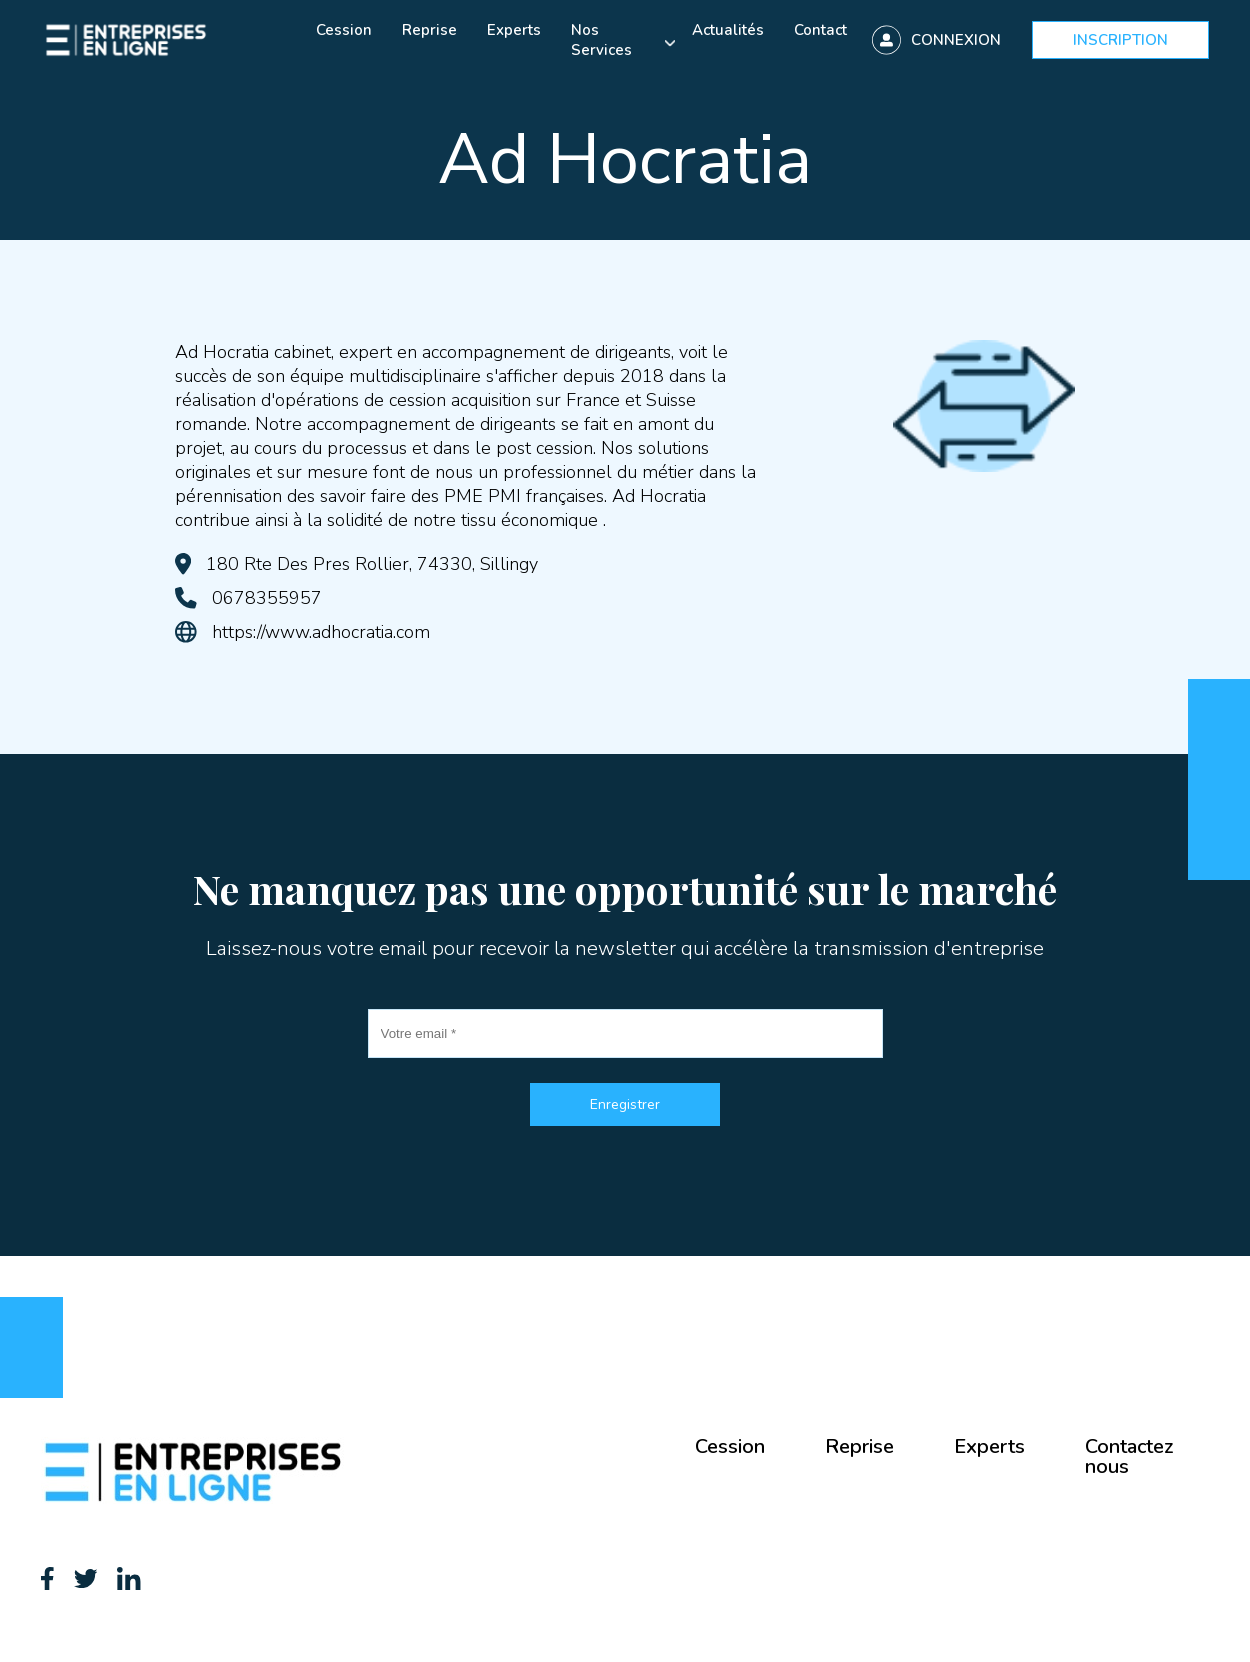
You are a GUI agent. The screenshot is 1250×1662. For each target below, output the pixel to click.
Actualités (728, 30)
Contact (820, 30)
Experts (514, 30)
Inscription (1120, 40)
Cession (344, 30)
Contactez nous (1129, 1456)
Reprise (429, 30)
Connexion (956, 40)
